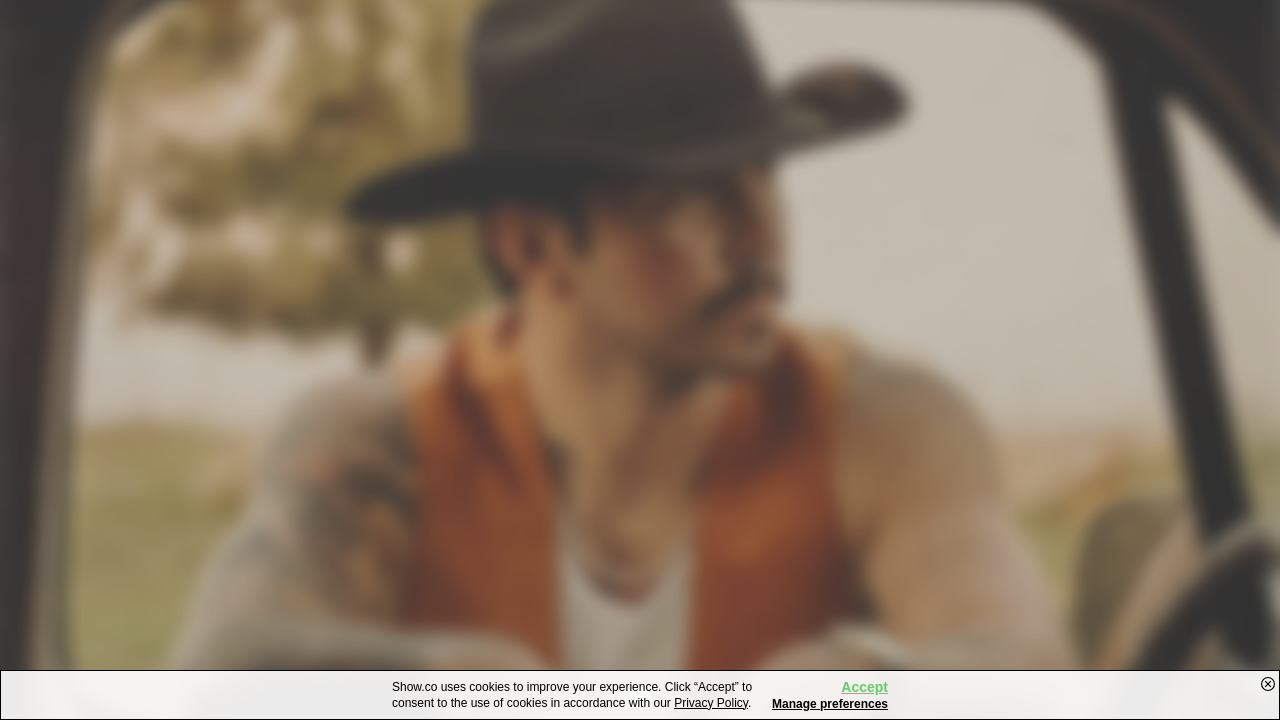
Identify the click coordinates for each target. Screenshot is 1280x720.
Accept (864, 687)
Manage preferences (830, 704)
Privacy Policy (711, 703)
